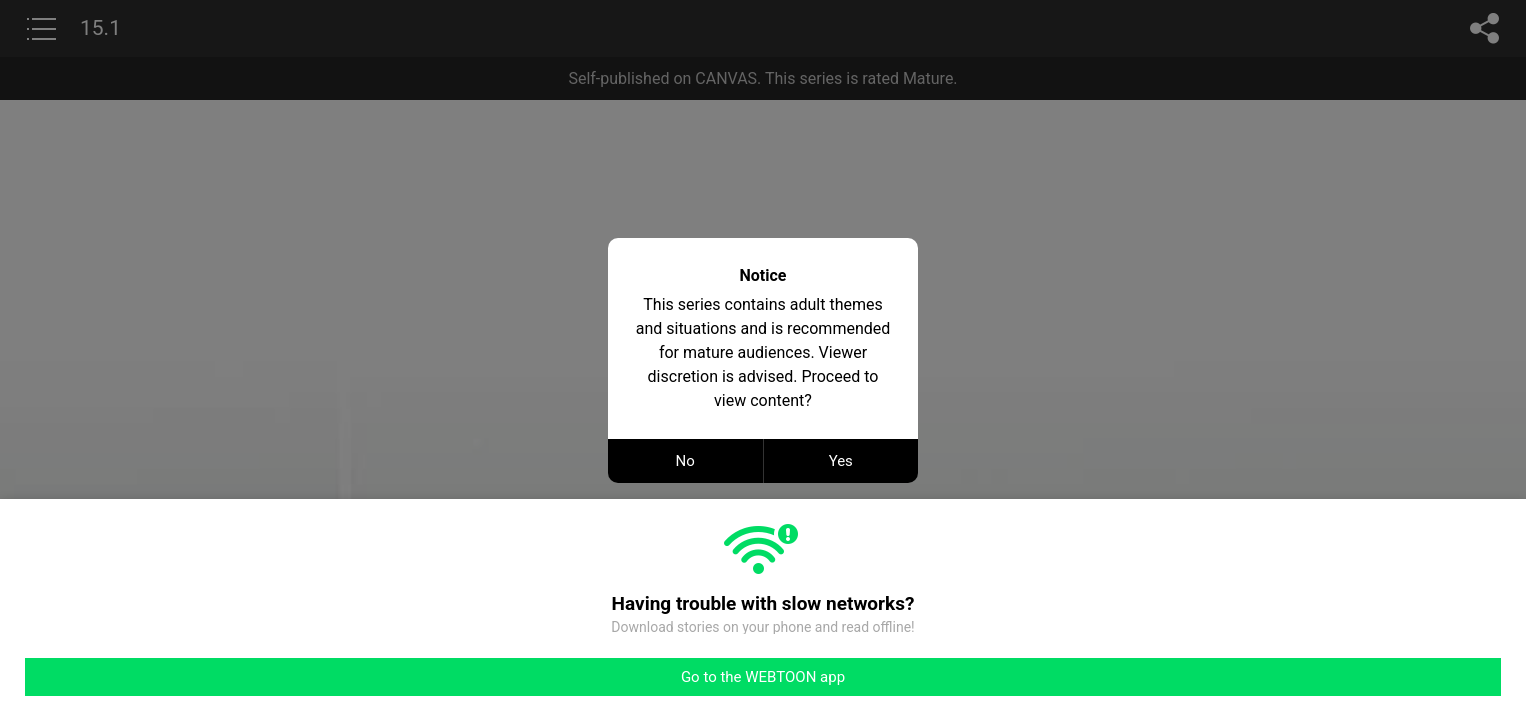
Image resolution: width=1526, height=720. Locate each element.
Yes (841, 461)
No (685, 461)
